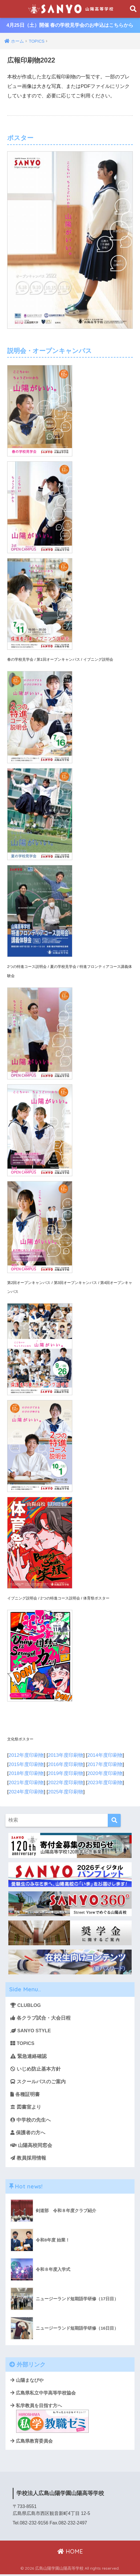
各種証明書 (25, 2095)
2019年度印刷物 (66, 1773)
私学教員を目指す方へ (49, 2420)
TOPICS (22, 2043)
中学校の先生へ (30, 2120)
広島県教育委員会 (31, 2442)
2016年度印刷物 (66, 1764)
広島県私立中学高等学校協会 (43, 2394)
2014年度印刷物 (105, 1755)
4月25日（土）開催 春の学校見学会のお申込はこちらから (69, 25)
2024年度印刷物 (26, 1791)
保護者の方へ (28, 2133)
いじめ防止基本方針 (35, 2069)
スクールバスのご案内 (38, 2082)
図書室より (25, 2107)
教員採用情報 (28, 2159)
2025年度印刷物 (66, 1791)
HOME (70, 2553)
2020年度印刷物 (105, 1773)
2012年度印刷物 (26, 1755)
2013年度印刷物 (66, 1755)
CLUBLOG (25, 2004)
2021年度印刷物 (26, 1782)
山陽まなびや (26, 2381)
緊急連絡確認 (28, 2056)
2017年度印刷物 (105, 1764)
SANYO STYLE (30, 2030)
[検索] (114, 1819)
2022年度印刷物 (66, 1782)
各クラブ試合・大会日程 (40, 2017)
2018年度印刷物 (26, 1773)
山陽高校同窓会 (31, 2146)
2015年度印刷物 (26, 1764)
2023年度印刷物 (105, 1782)
